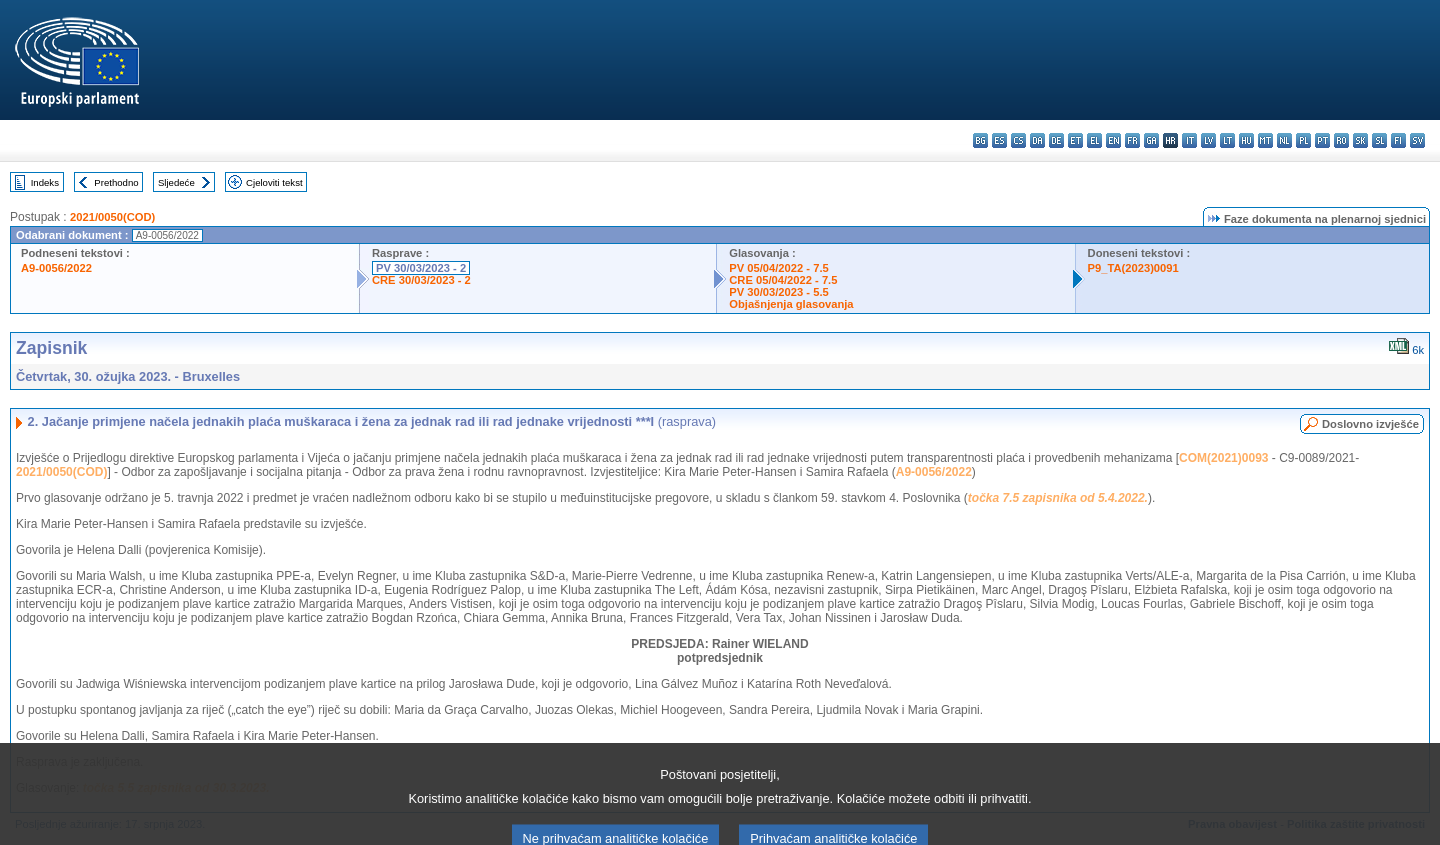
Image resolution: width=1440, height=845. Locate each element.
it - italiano (1189, 140)
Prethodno (116, 182)
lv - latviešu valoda (1208, 140)
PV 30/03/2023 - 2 (421, 268)
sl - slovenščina (1379, 140)
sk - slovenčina (1360, 140)
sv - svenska (1417, 140)
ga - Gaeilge (1151, 140)
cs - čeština (1018, 140)
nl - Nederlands (1284, 140)
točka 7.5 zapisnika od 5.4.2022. (1058, 498)
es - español (999, 140)
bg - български (980, 140)
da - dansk (1037, 140)
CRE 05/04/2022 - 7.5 (783, 280)
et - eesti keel (1075, 140)
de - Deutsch (1056, 140)
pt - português (1322, 140)
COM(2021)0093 (1223, 458)
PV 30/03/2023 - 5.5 (779, 292)
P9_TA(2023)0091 (1133, 268)
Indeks (45, 182)
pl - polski (1303, 140)
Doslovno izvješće (1370, 424)
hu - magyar (1246, 140)
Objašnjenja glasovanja (791, 304)
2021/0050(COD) (112, 217)
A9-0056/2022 (56, 268)
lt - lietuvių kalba (1227, 140)
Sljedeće (176, 182)
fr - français (1132, 140)
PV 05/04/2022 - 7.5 (779, 268)
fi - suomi (1398, 140)
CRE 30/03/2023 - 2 (421, 280)
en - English (1113, 140)
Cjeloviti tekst (274, 182)
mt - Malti (1265, 140)
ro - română (1341, 140)
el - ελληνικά (1094, 140)
